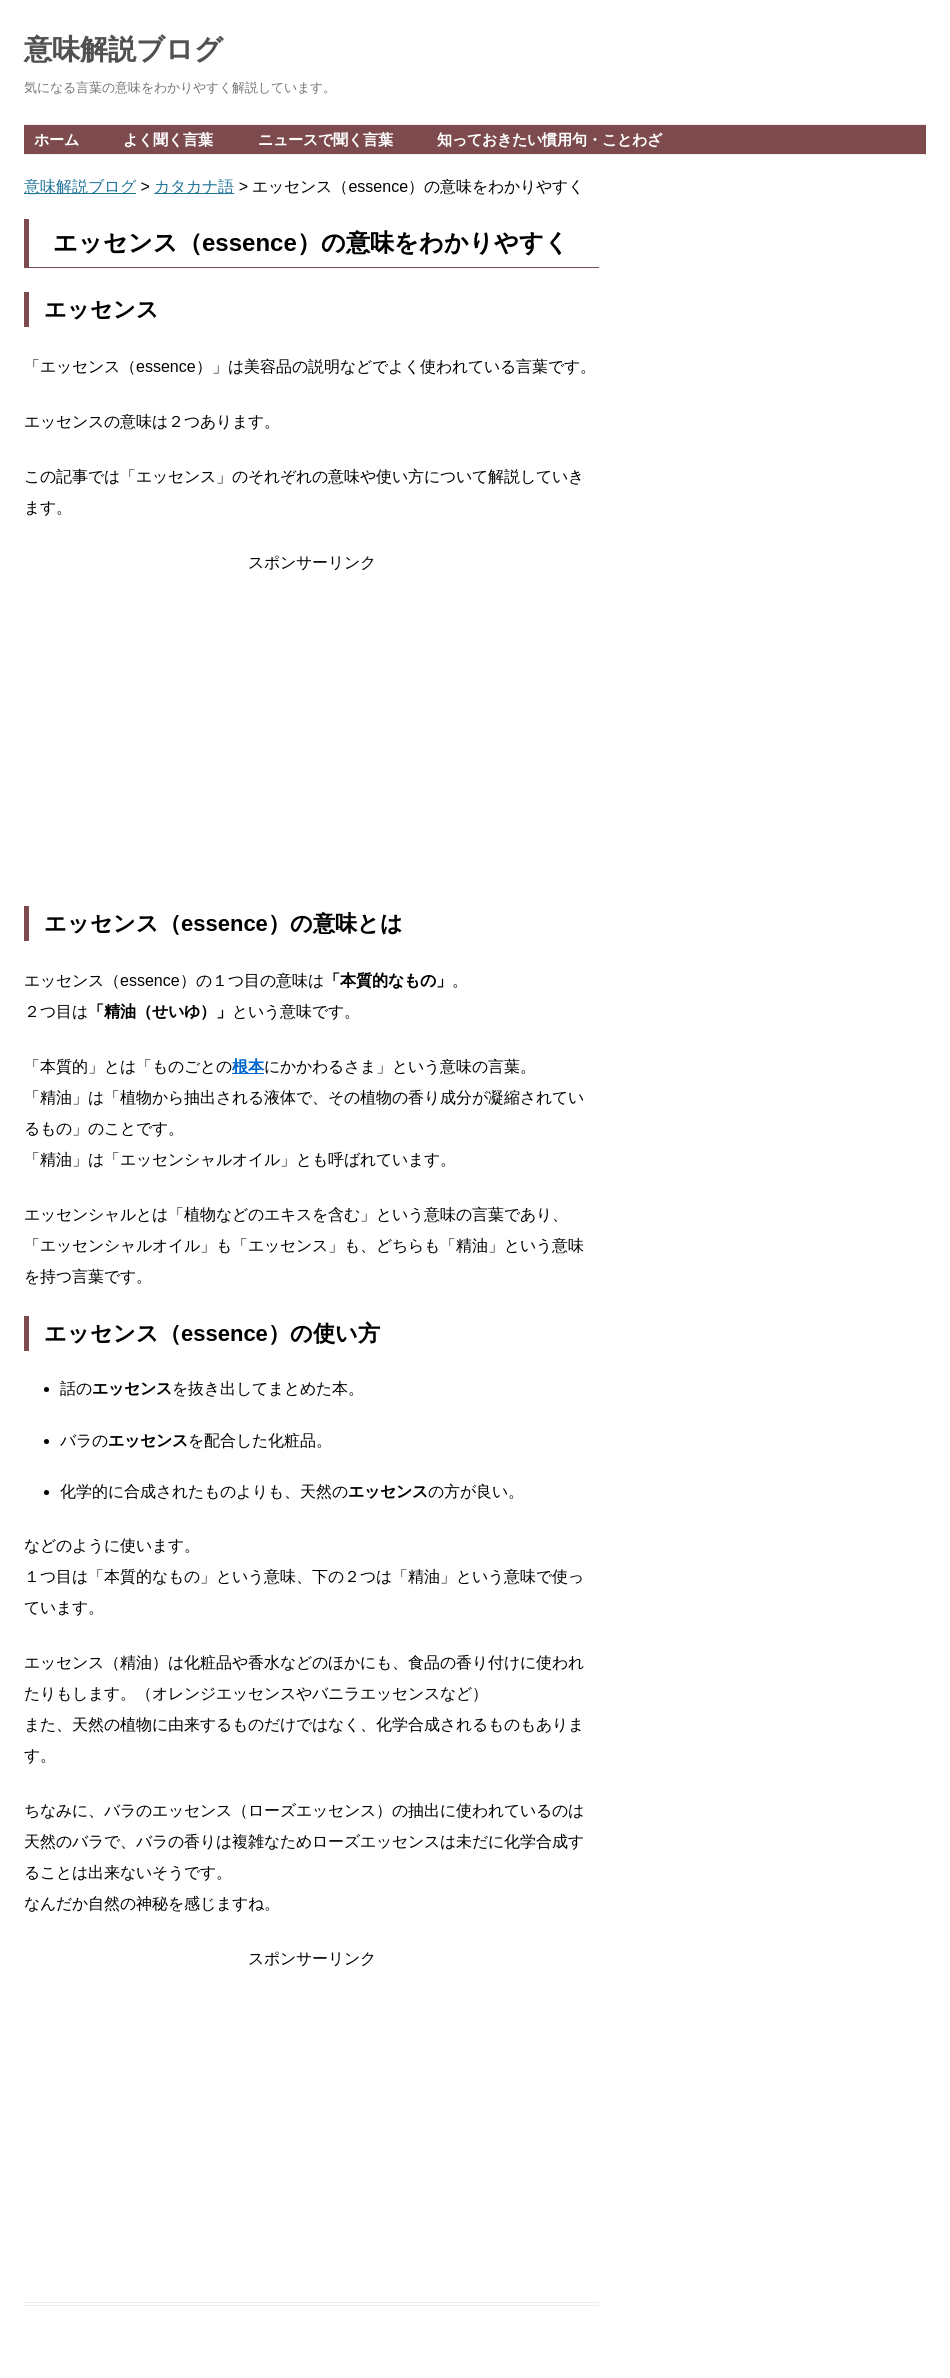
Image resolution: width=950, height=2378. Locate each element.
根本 (248, 1066)
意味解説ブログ (123, 49)
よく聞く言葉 (168, 139)
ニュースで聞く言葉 (325, 139)
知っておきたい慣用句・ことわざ (549, 139)
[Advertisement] (311, 742)
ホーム (56, 139)
